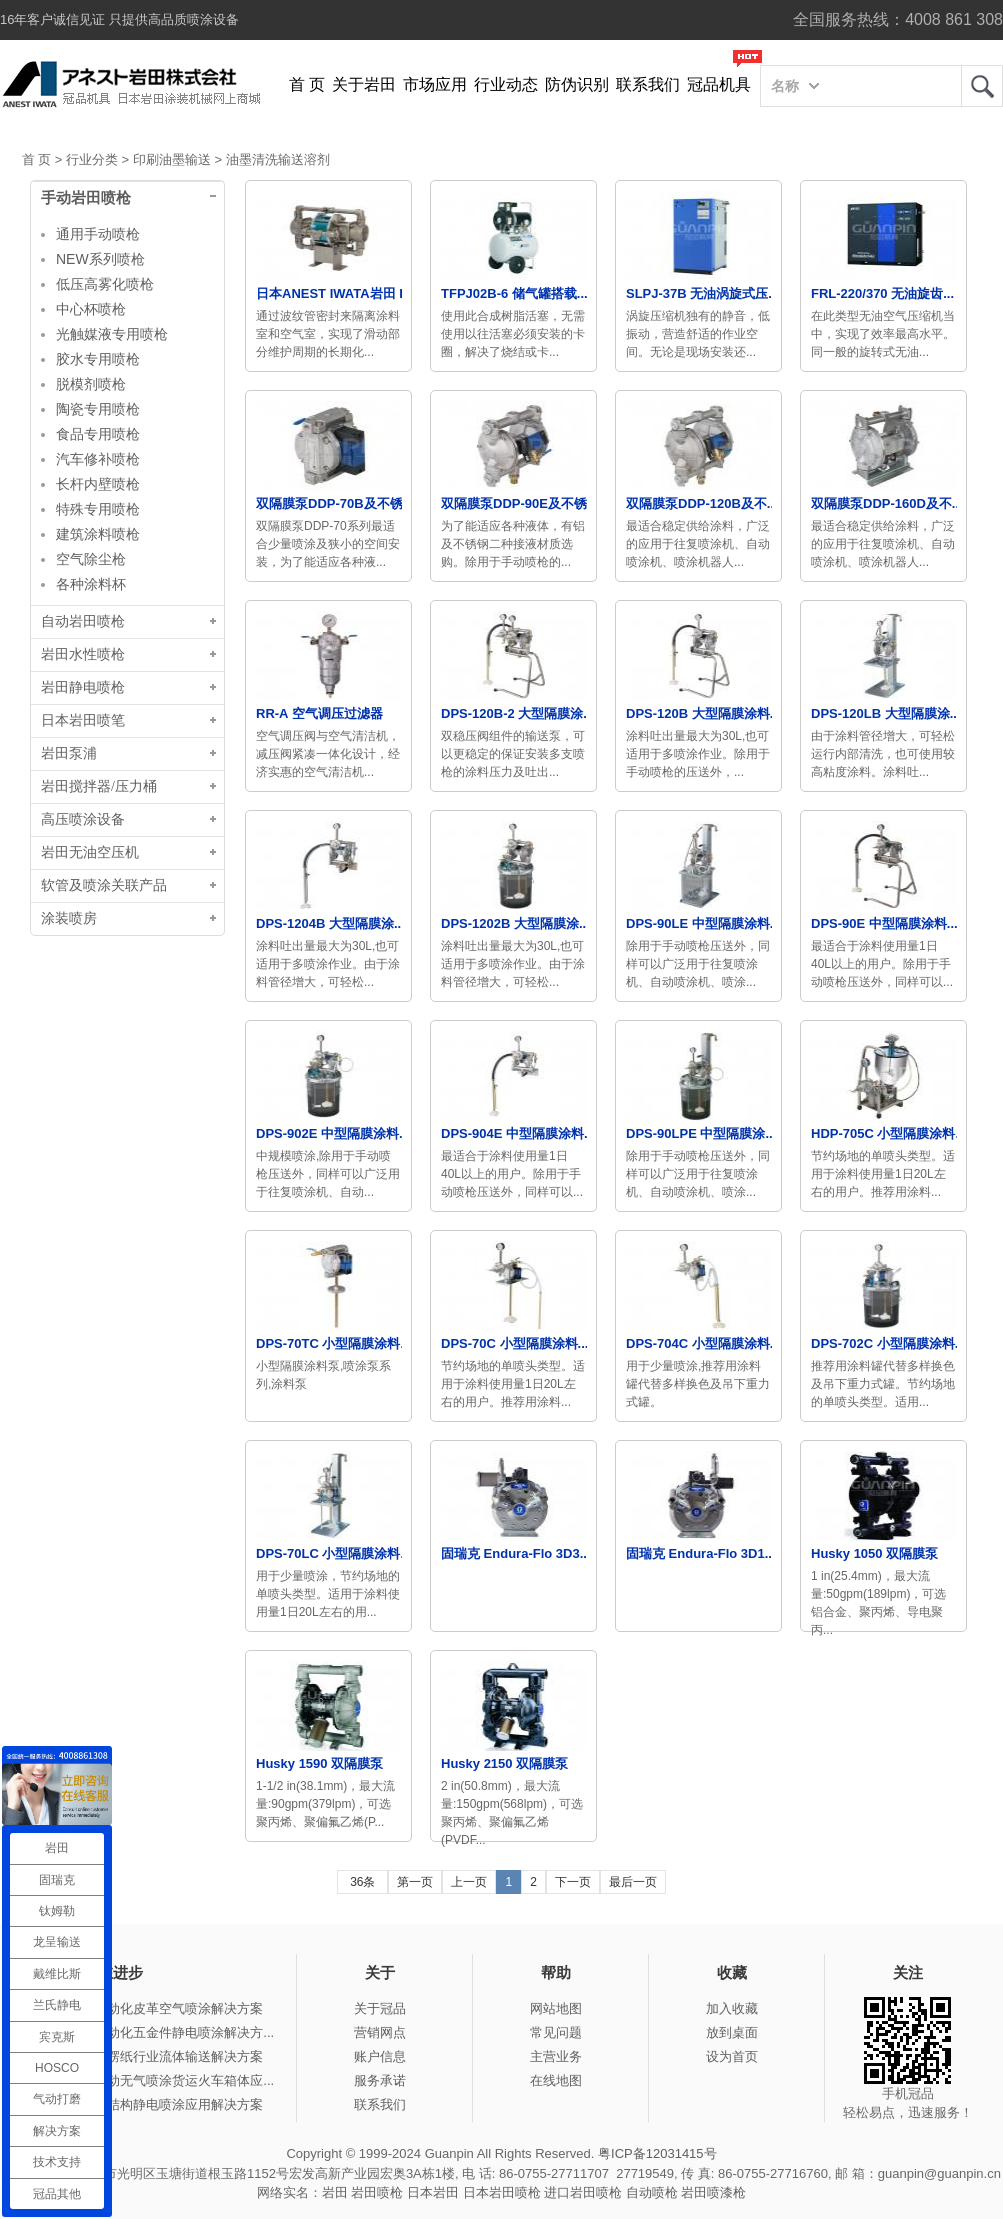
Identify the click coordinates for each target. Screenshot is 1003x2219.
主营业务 (556, 2056)
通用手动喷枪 (98, 234)
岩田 (982, 86)
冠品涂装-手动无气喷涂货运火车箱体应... (156, 2080)
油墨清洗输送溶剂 (278, 159)
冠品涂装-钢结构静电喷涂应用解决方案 (150, 2104)
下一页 (573, 1882)
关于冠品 (380, 2008)
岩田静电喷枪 (83, 687)
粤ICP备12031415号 (657, 2153)
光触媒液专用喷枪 (112, 334)
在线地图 (556, 2080)
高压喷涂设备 (83, 819)
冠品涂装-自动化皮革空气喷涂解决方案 (150, 2008)
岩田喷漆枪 (713, 2192)
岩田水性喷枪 (83, 654)
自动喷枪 (652, 2192)
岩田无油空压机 (90, 852)
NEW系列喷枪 (100, 259)
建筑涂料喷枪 (98, 534)
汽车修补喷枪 (98, 459)
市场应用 (435, 84)
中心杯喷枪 (91, 309)
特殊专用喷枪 (98, 509)
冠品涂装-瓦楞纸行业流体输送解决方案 (150, 2056)
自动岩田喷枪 (83, 621)
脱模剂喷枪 (91, 384)
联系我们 (648, 84)
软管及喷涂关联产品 (104, 885)
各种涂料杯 (91, 584)
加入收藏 (732, 2008)
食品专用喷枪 (98, 434)
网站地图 (556, 2008)
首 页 (307, 84)
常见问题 (556, 2032)
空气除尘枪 (91, 559)
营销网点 (380, 2032)
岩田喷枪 (377, 2192)
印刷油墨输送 (172, 159)
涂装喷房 (69, 918)
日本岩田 (433, 2192)
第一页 (415, 1882)
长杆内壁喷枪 (98, 484)
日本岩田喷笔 (83, 720)
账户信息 (380, 2056)
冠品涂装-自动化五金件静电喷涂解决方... (156, 2032)
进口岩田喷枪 (583, 2192)
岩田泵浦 (69, 753)
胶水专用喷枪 (98, 359)
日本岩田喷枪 (502, 2192)
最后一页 (633, 1882)
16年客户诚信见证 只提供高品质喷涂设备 (119, 19)
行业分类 (92, 159)
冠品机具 (719, 84)
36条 (362, 1882)
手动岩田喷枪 (86, 198)
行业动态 (506, 84)
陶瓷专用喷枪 (98, 409)
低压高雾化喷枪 (105, 284)
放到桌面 (732, 2032)
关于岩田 (364, 84)
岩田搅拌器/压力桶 (99, 786)
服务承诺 (380, 2080)
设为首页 (732, 2056)
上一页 (469, 1882)
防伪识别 (577, 84)
